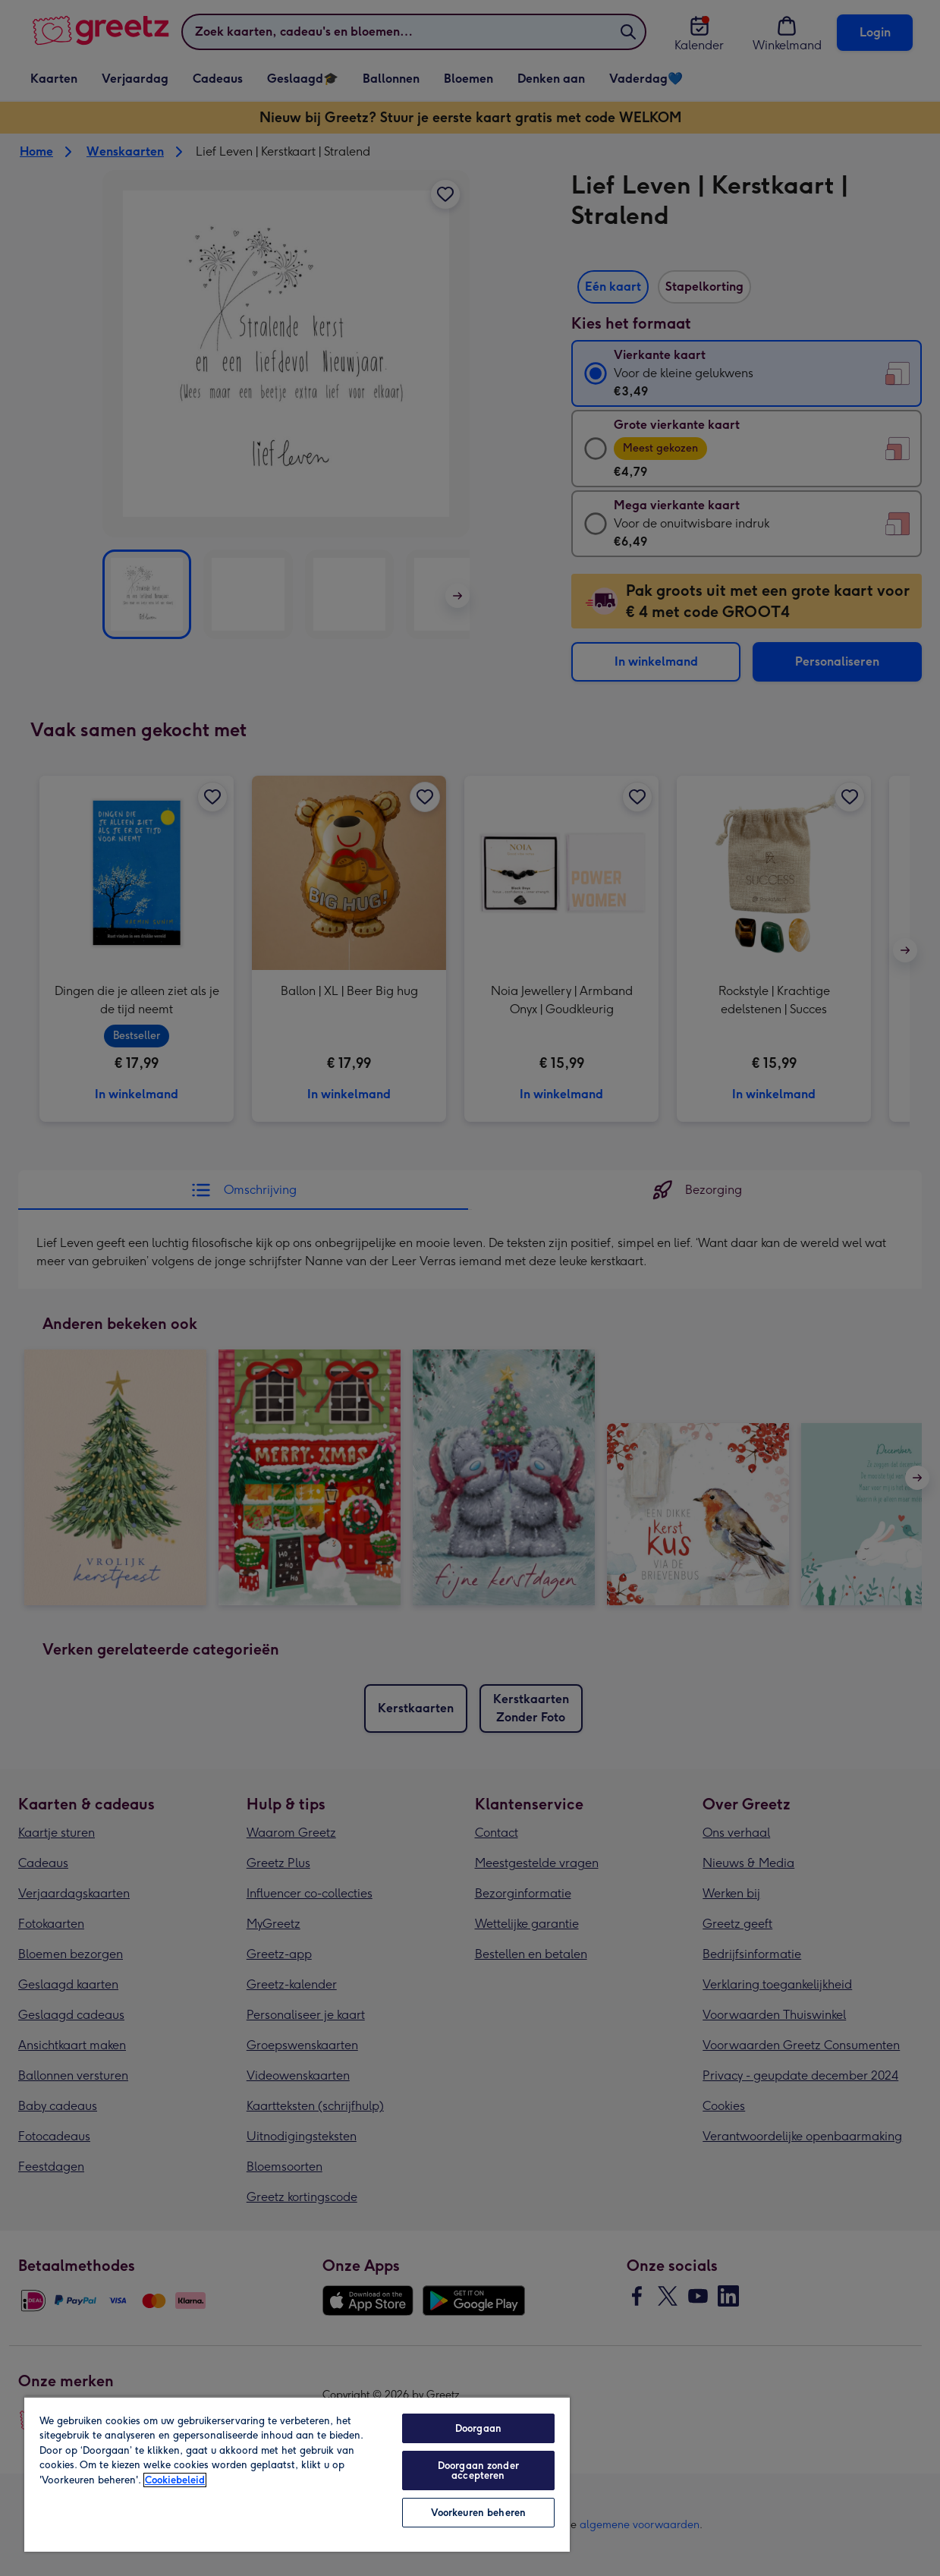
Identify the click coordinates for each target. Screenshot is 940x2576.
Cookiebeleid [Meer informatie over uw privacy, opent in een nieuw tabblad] (175, 2480)
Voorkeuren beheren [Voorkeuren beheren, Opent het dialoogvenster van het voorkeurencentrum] (478, 2512)
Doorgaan (478, 2428)
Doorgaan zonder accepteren (478, 2470)
